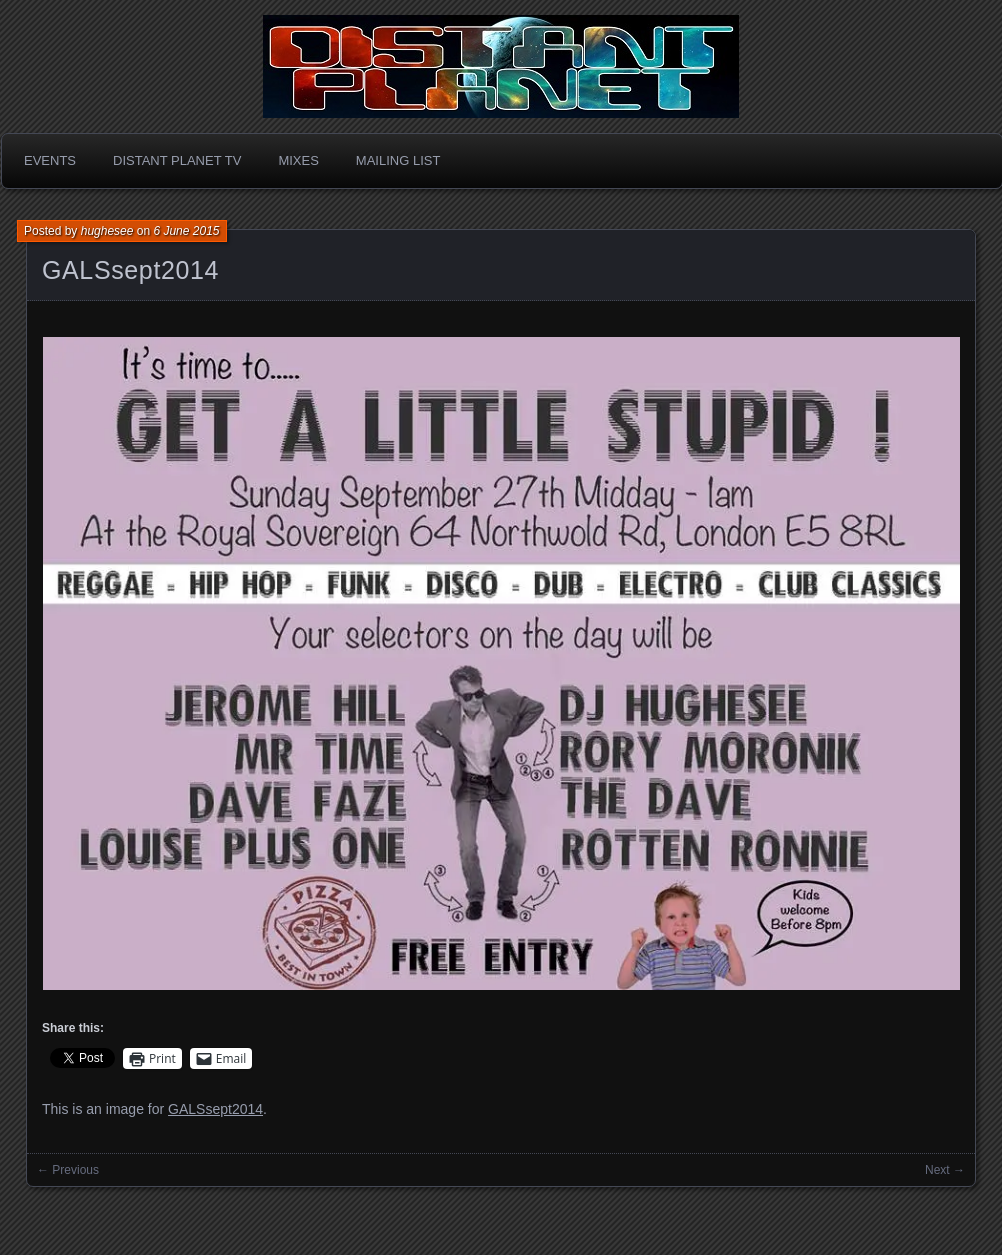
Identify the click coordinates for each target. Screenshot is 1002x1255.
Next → (945, 1170)
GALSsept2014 (130, 270)
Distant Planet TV (177, 160)
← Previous (68, 1170)
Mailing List (398, 160)
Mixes (298, 160)
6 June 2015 (186, 231)
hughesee (107, 231)
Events (50, 160)
